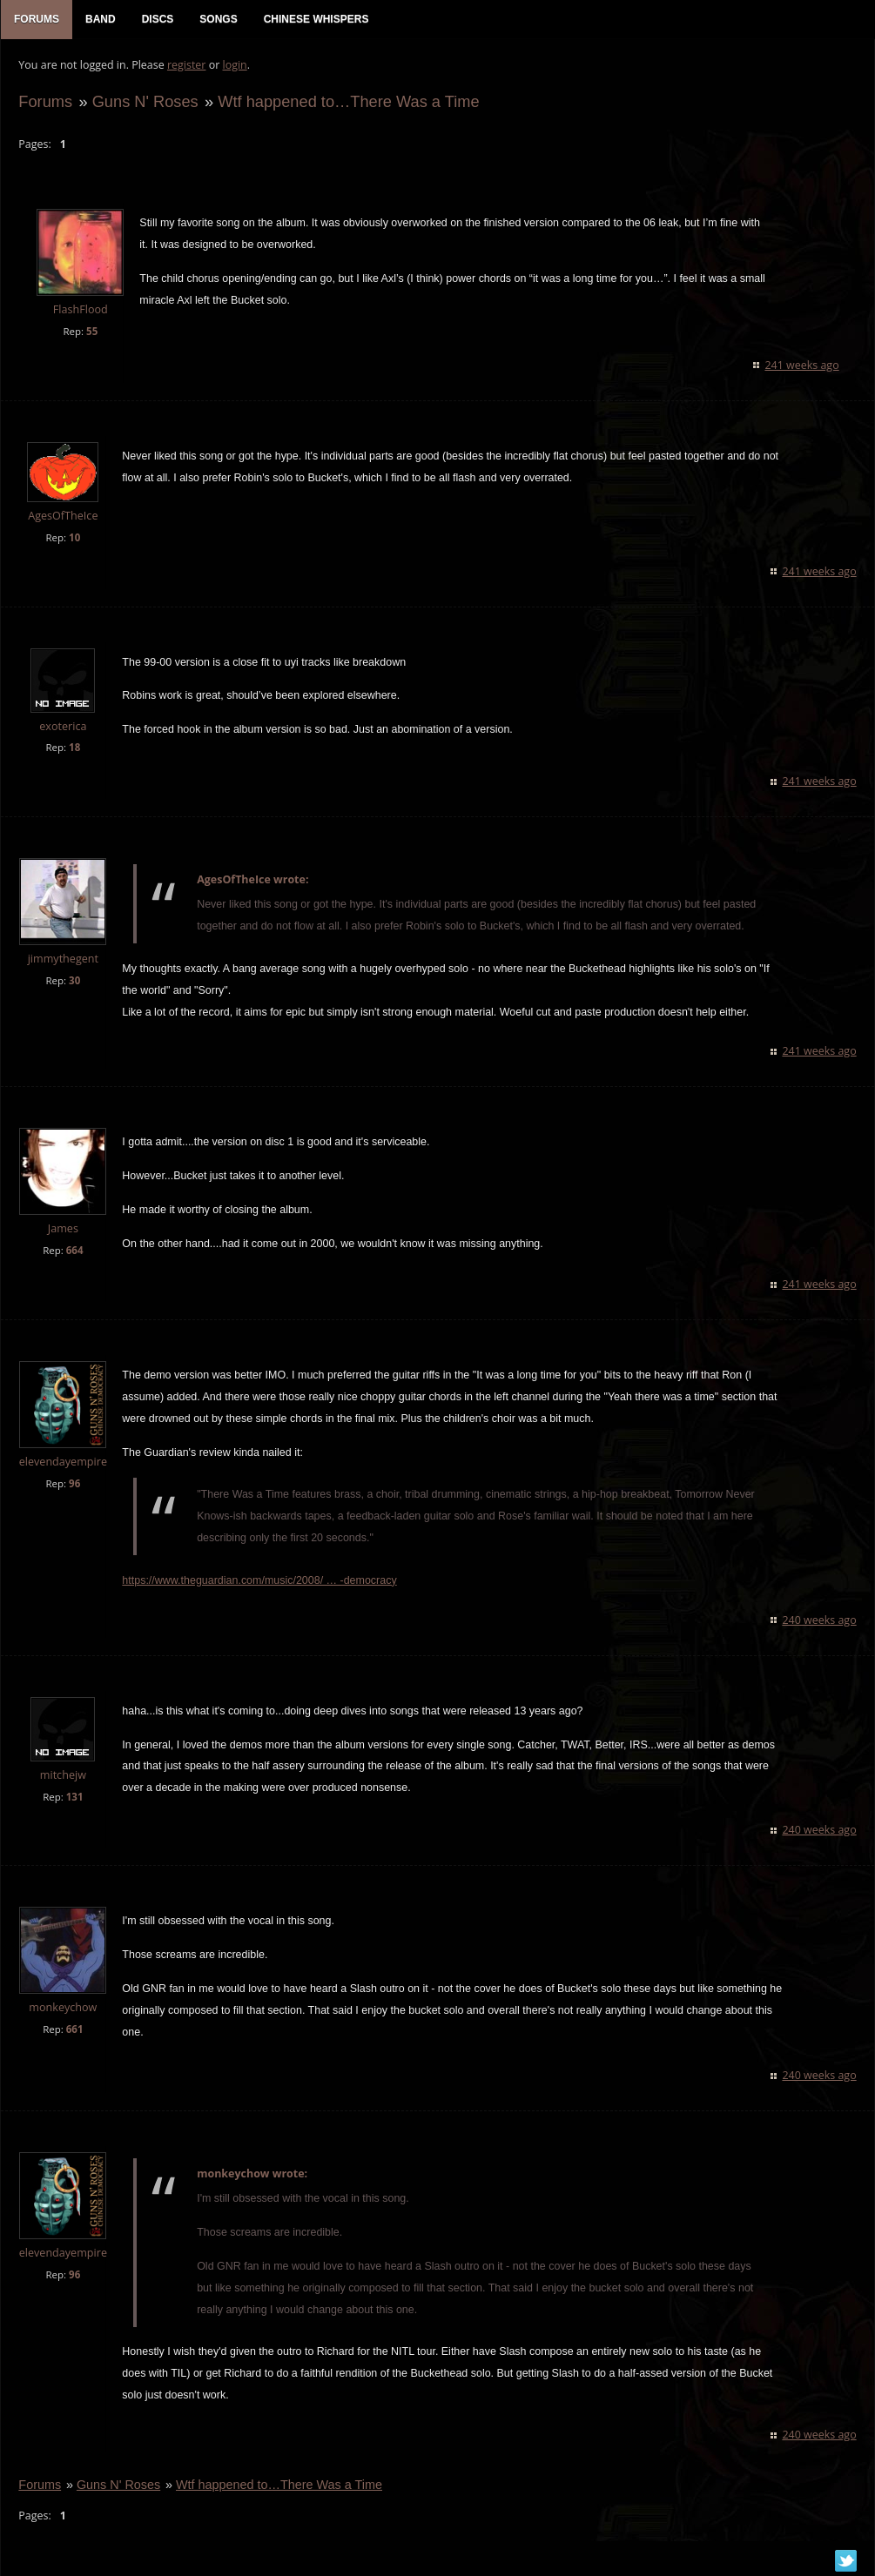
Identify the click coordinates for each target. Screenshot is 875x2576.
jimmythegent (62, 959)
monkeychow (63, 2008)
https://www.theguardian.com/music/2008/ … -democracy (259, 1580)
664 (74, 1251)
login (234, 65)
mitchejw (62, 1775)
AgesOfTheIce (63, 515)
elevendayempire (62, 1462)
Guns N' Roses (144, 101)
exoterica (62, 726)
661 (74, 2029)
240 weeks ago (820, 1620)
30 (74, 981)
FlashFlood (80, 310)
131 (74, 1796)
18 (74, 748)
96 (74, 1484)
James (62, 1229)
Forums (45, 101)
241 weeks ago (802, 365)
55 (92, 331)
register (186, 65)
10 (74, 537)
